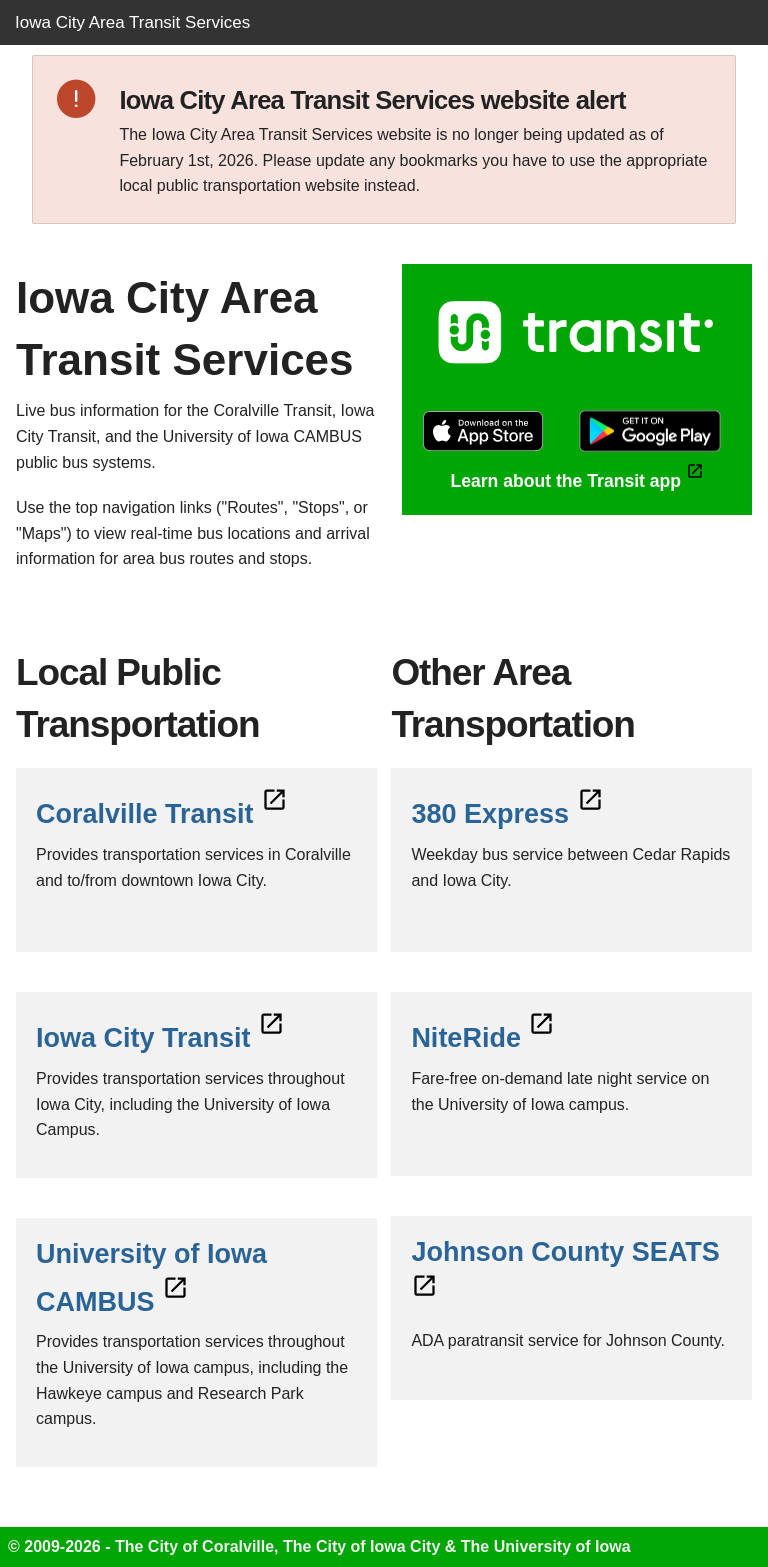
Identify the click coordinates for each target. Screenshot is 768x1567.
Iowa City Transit (160, 1038)
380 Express (507, 814)
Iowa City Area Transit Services (132, 22)
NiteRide (483, 1038)
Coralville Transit (162, 814)
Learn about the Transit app (576, 481)
